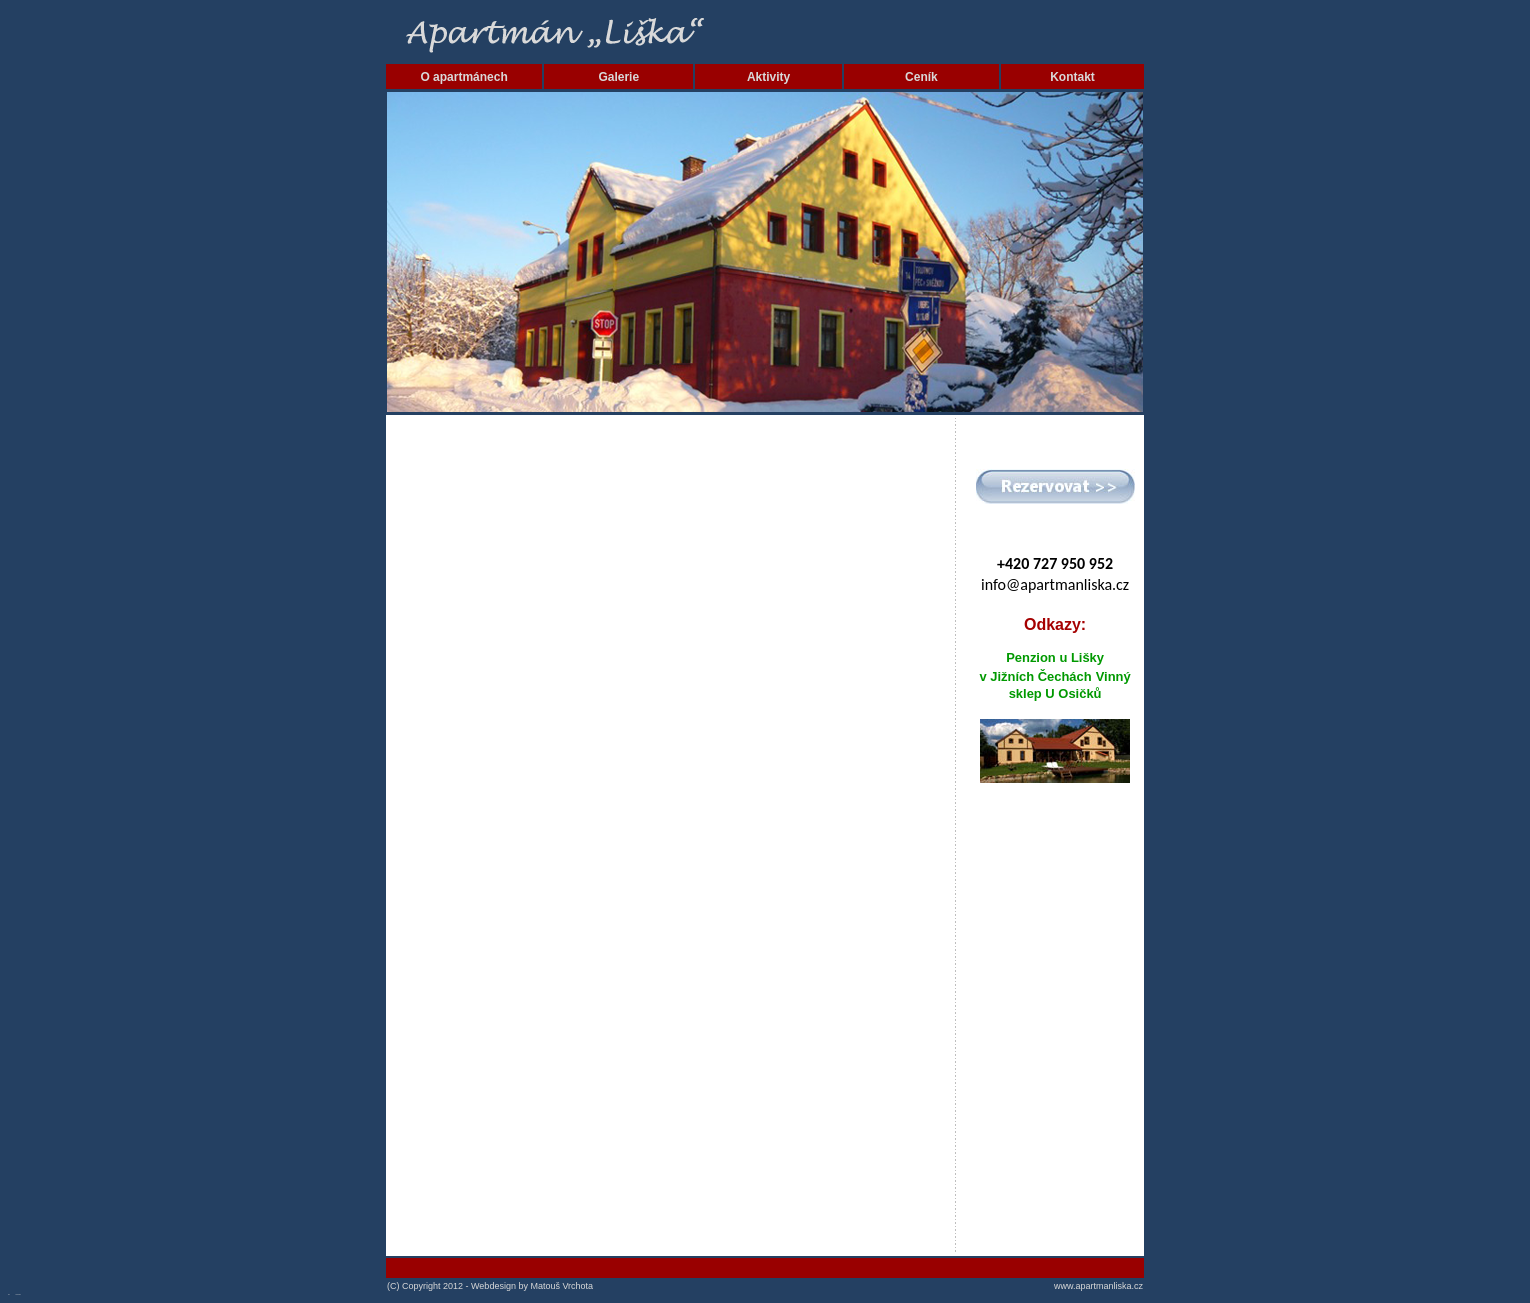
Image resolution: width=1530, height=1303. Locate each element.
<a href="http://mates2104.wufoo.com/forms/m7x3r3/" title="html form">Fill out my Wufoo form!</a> (671, 835)
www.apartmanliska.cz (1098, 1286)
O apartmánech (463, 77)
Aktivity (768, 77)
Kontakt (1072, 77)
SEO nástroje (17, 1294)
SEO (9, 1294)
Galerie (618, 77)
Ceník (921, 77)
